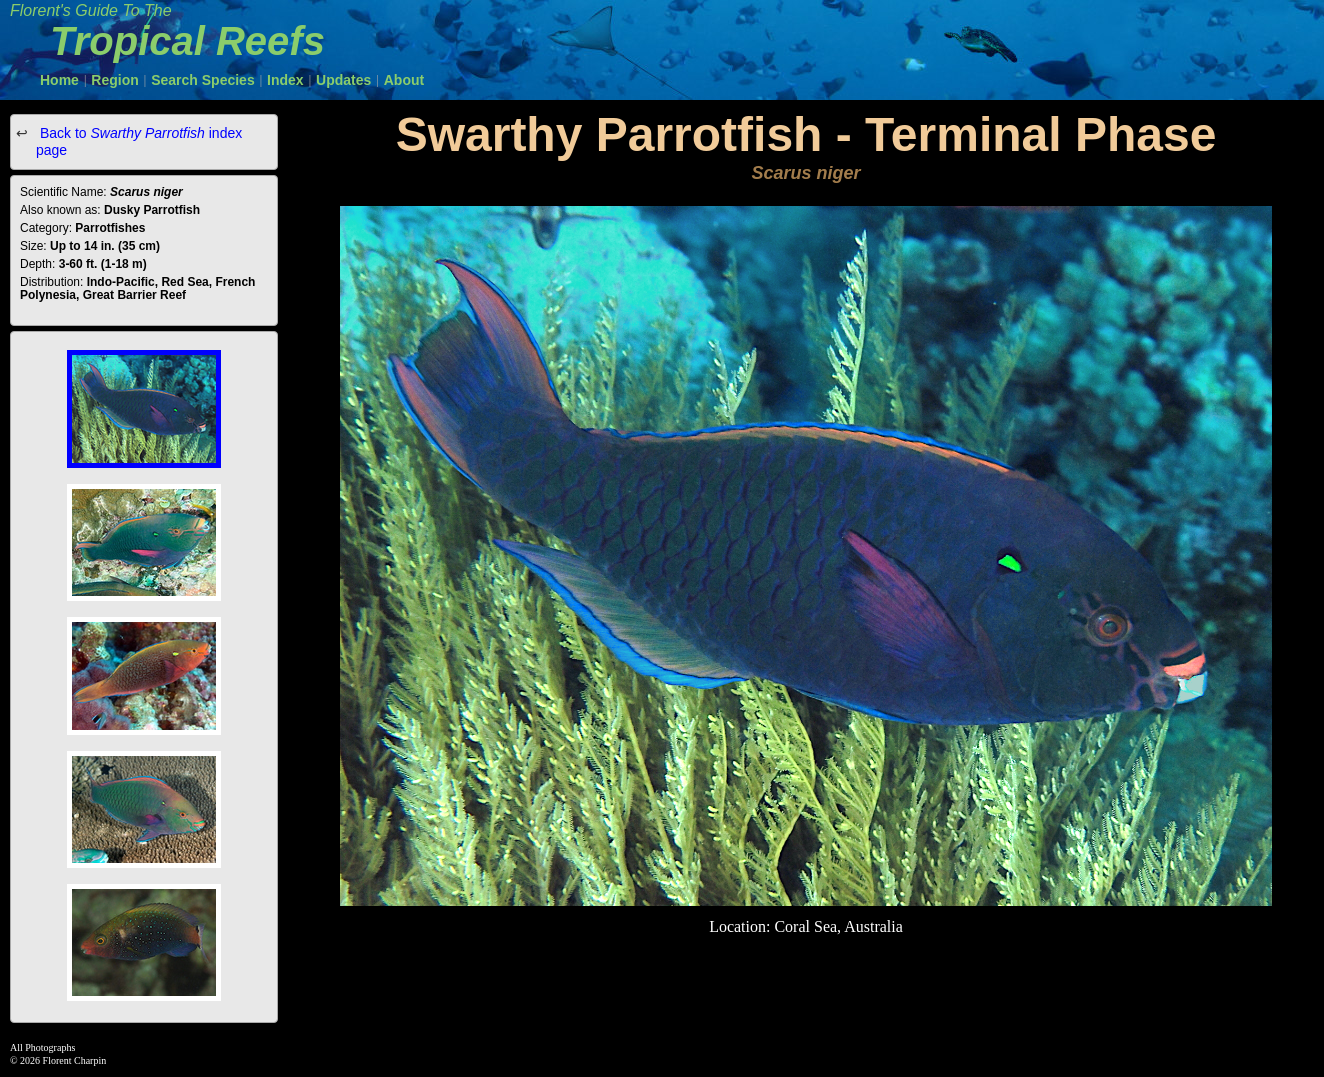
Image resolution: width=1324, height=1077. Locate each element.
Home (59, 80)
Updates (343, 80)
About (404, 80)
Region (114, 80)
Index (285, 80)
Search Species (203, 80)
